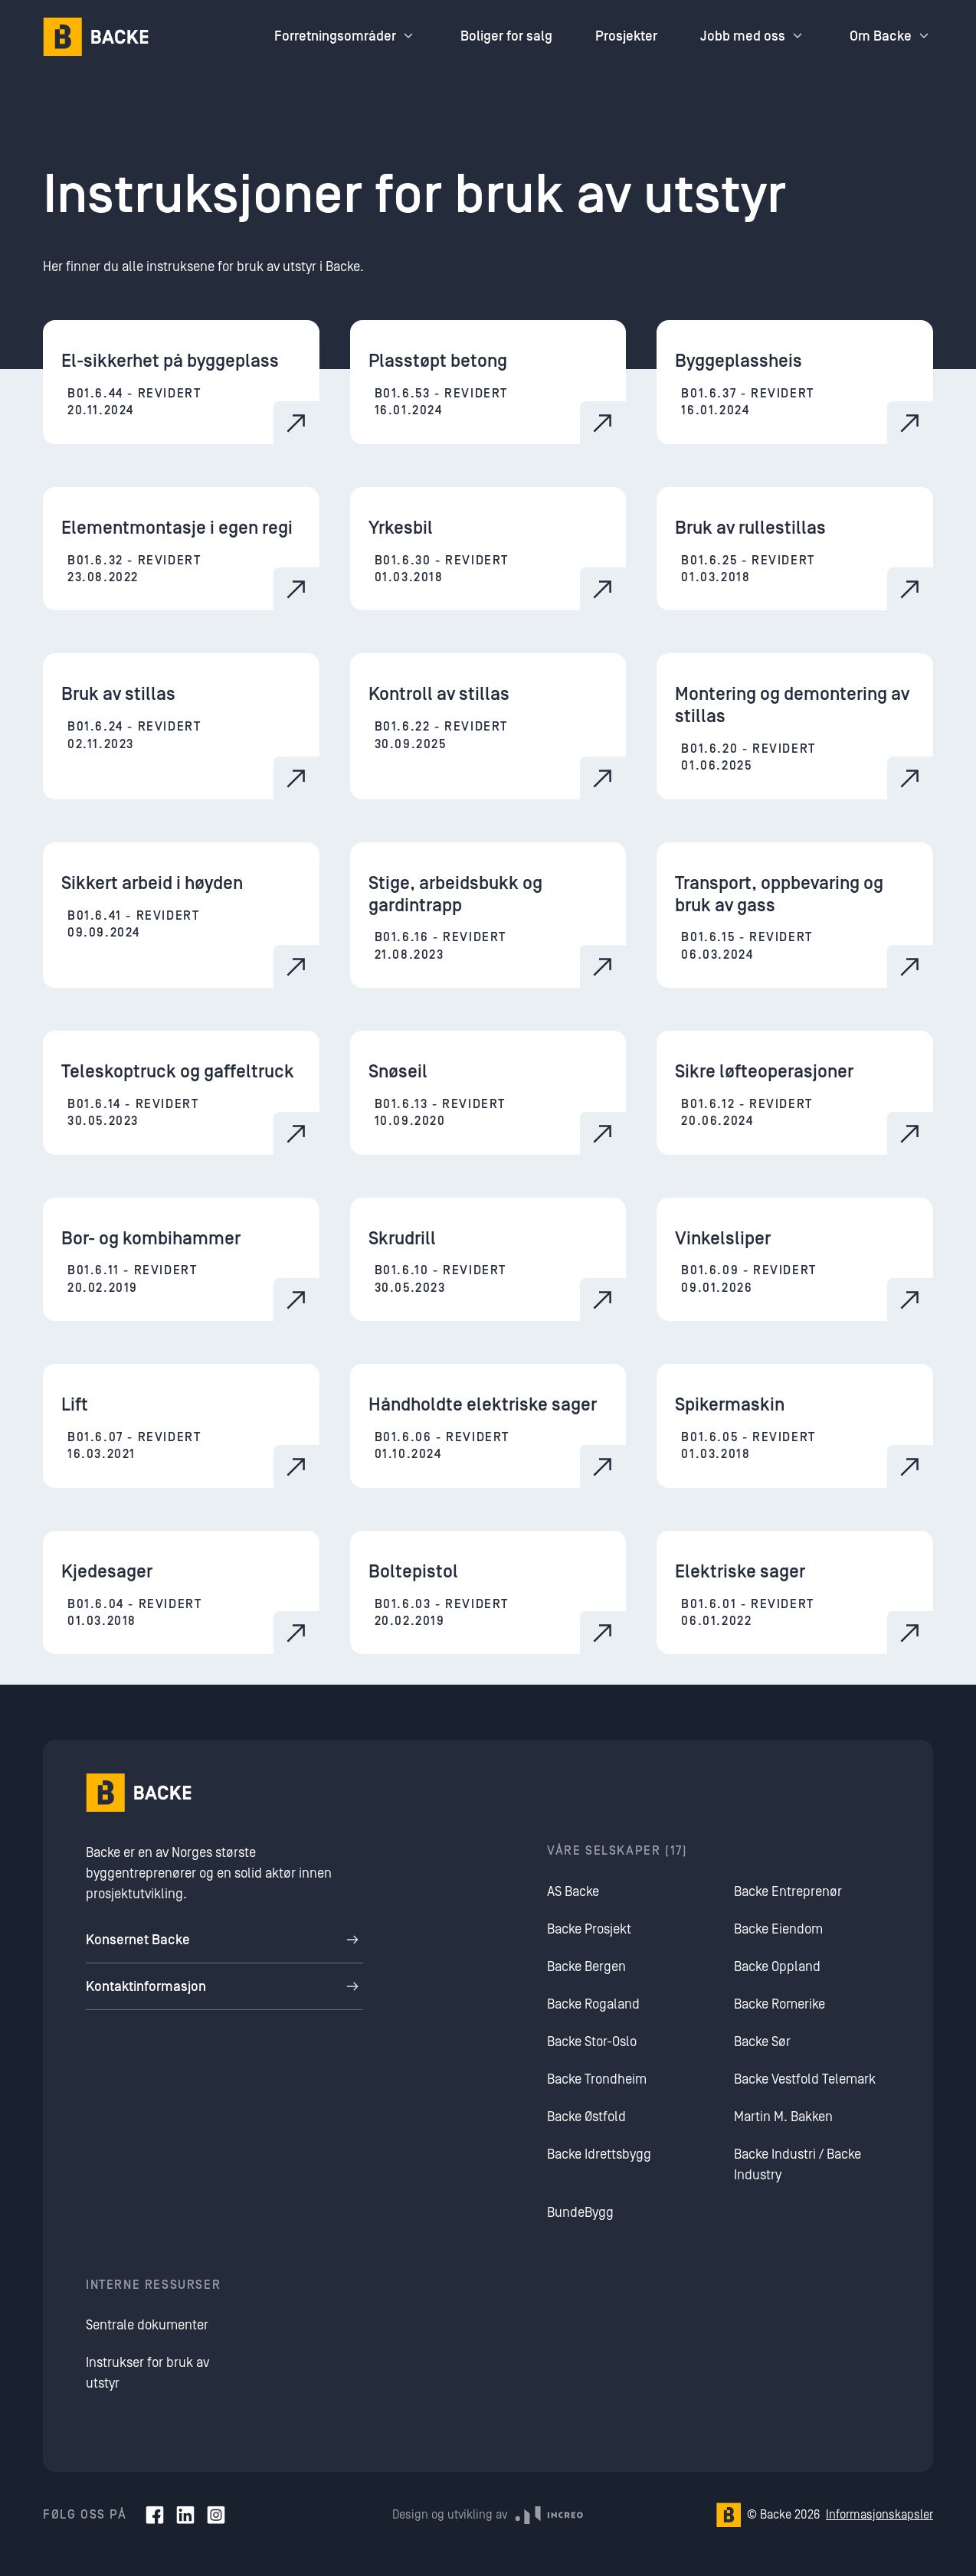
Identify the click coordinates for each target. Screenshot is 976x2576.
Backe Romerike (779, 2004)
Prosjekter (626, 36)
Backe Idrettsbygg (599, 2154)
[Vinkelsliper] (795, 1260)
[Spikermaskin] (795, 1426)
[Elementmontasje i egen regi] (181, 549)
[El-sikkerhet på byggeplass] (181, 382)
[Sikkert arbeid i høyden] (181, 915)
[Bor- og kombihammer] (181, 1260)
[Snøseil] (488, 1093)
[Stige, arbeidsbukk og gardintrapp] (488, 915)
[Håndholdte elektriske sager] (488, 1426)
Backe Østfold (586, 2117)
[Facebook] (155, 2515)
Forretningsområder (346, 36)
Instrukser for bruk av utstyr (147, 2373)
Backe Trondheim (597, 2079)
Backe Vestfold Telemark (805, 2079)
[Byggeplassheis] (795, 382)
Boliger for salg (506, 36)
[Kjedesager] (181, 1593)
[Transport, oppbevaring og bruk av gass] (795, 915)
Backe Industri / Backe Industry (797, 2164)
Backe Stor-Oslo (592, 2042)
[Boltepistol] (488, 1593)
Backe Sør (762, 2042)
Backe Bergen (586, 1967)
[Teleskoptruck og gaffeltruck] (181, 1093)
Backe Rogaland (593, 2004)
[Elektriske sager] (795, 1593)
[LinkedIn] (185, 2515)
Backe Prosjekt (589, 1929)
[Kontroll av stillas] (488, 726)
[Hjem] (96, 37)
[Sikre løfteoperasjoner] (795, 1093)
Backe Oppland (777, 1967)
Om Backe (891, 36)
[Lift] (181, 1426)
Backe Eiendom (778, 1929)
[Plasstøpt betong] (488, 382)
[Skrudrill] (488, 1260)
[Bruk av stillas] (181, 726)
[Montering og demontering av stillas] (795, 726)
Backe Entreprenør (788, 1892)
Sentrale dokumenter (147, 2325)
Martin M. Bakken (783, 2117)
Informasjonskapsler (879, 2515)
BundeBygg (580, 2213)
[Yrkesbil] (488, 549)
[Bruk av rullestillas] (795, 549)
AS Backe (573, 1892)
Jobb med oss (753, 36)
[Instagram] (216, 2515)
